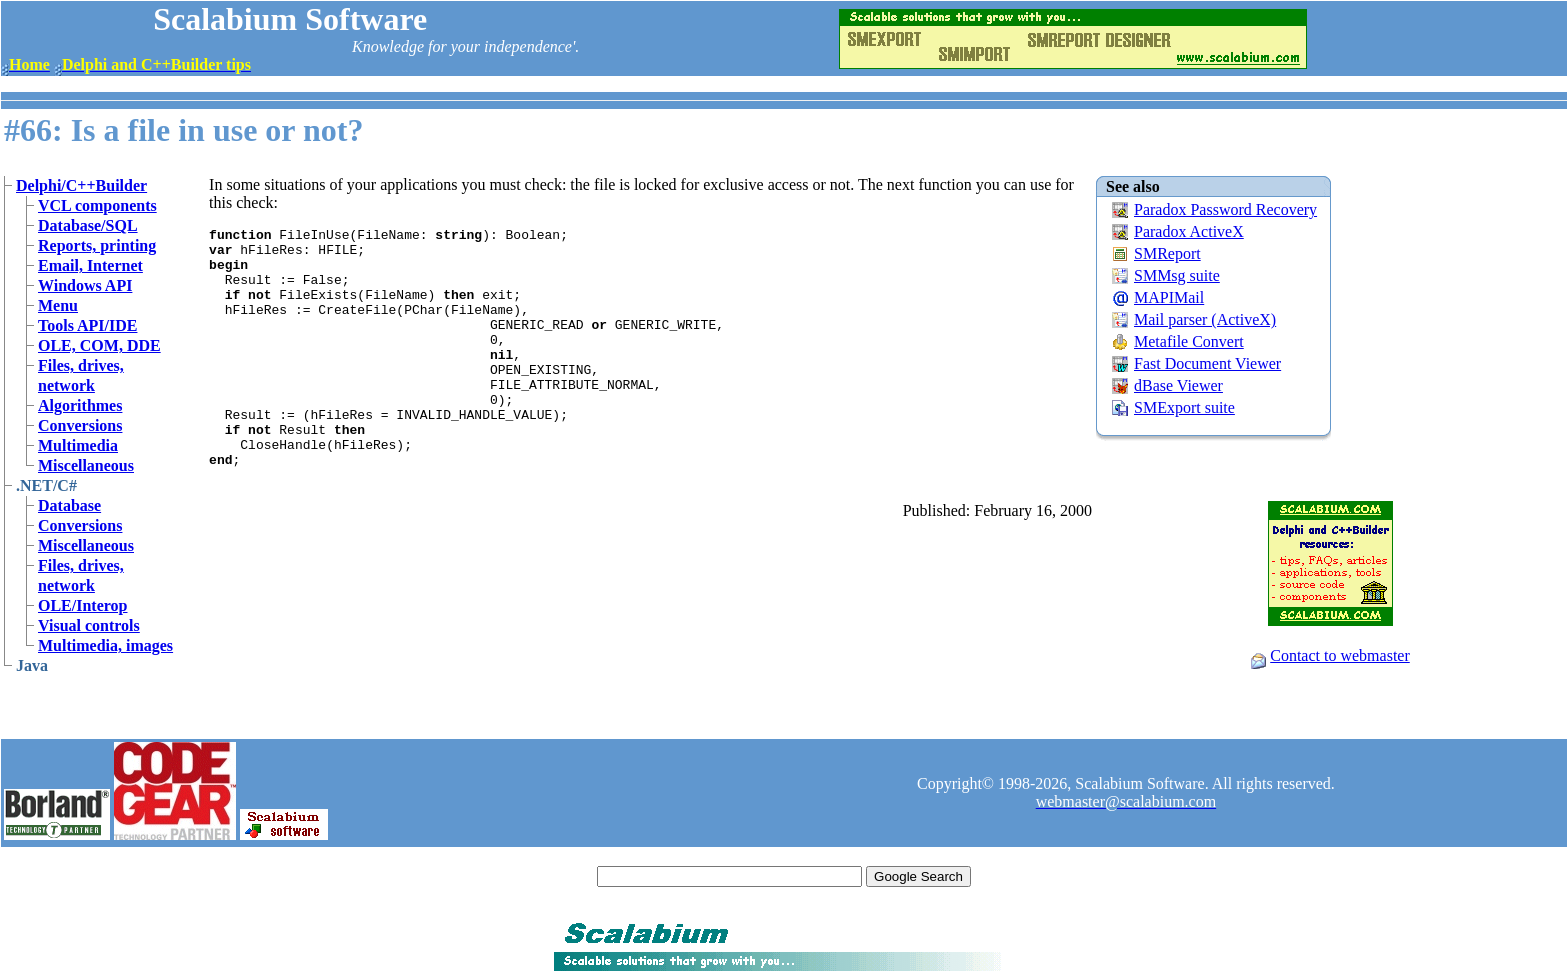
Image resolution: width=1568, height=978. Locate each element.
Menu (58, 305)
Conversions (80, 425)
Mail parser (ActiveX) (1205, 319)
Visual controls (89, 625)
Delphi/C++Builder (81, 185)
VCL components (97, 205)
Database (69, 505)
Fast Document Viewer (1207, 363)
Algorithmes (80, 405)
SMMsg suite (1177, 275)
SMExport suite (1184, 407)
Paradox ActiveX (1189, 231)
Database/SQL (88, 225)
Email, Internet (90, 265)
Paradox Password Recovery (1225, 209)
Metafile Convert (1189, 341)
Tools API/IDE (87, 325)
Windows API (85, 285)
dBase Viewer (1178, 385)
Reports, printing (97, 245)
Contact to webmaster (1340, 655)
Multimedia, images (105, 645)
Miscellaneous (86, 465)
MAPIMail (1169, 297)
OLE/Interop (83, 605)
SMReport (1167, 253)
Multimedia (78, 445)
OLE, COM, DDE (99, 345)
